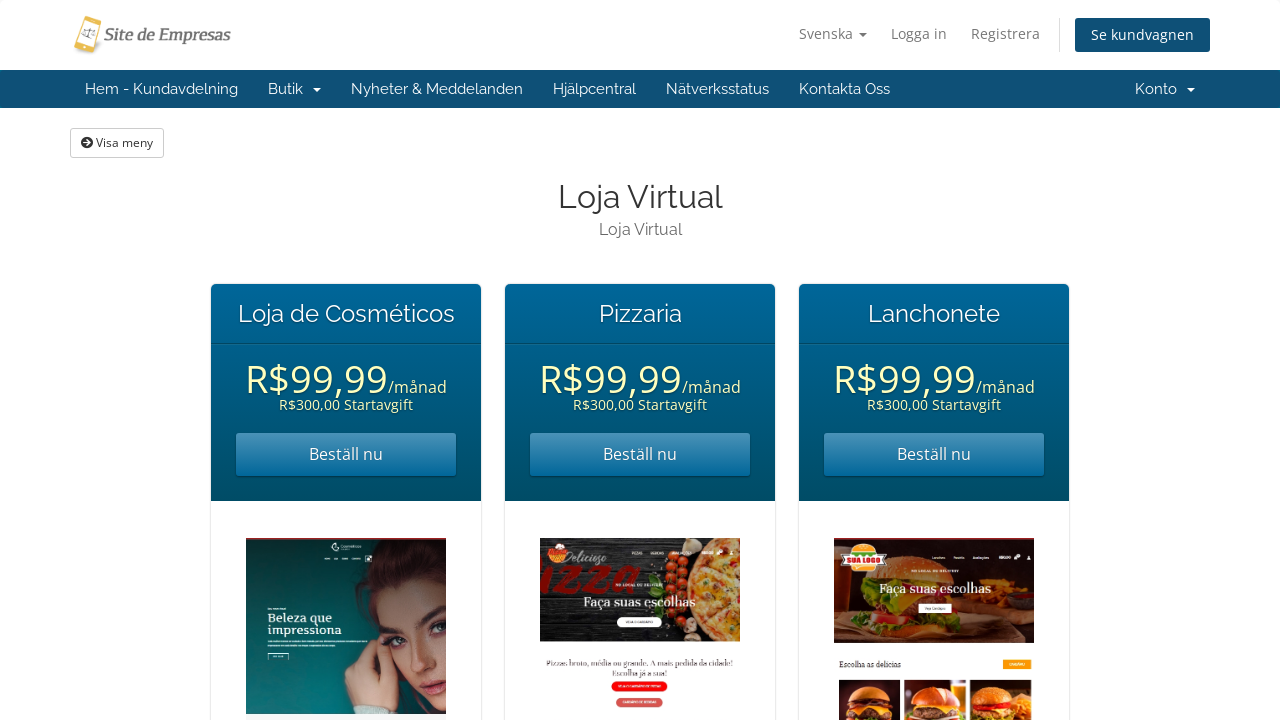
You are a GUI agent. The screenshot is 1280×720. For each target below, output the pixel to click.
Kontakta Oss (844, 89)
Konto (1165, 89)
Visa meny (117, 142)
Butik (294, 89)
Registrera (1005, 33)
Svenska (833, 33)
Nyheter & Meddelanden (437, 89)
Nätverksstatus (717, 89)
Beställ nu (346, 454)
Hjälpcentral (594, 89)
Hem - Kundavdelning (161, 89)
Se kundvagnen (1142, 34)
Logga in (919, 33)
